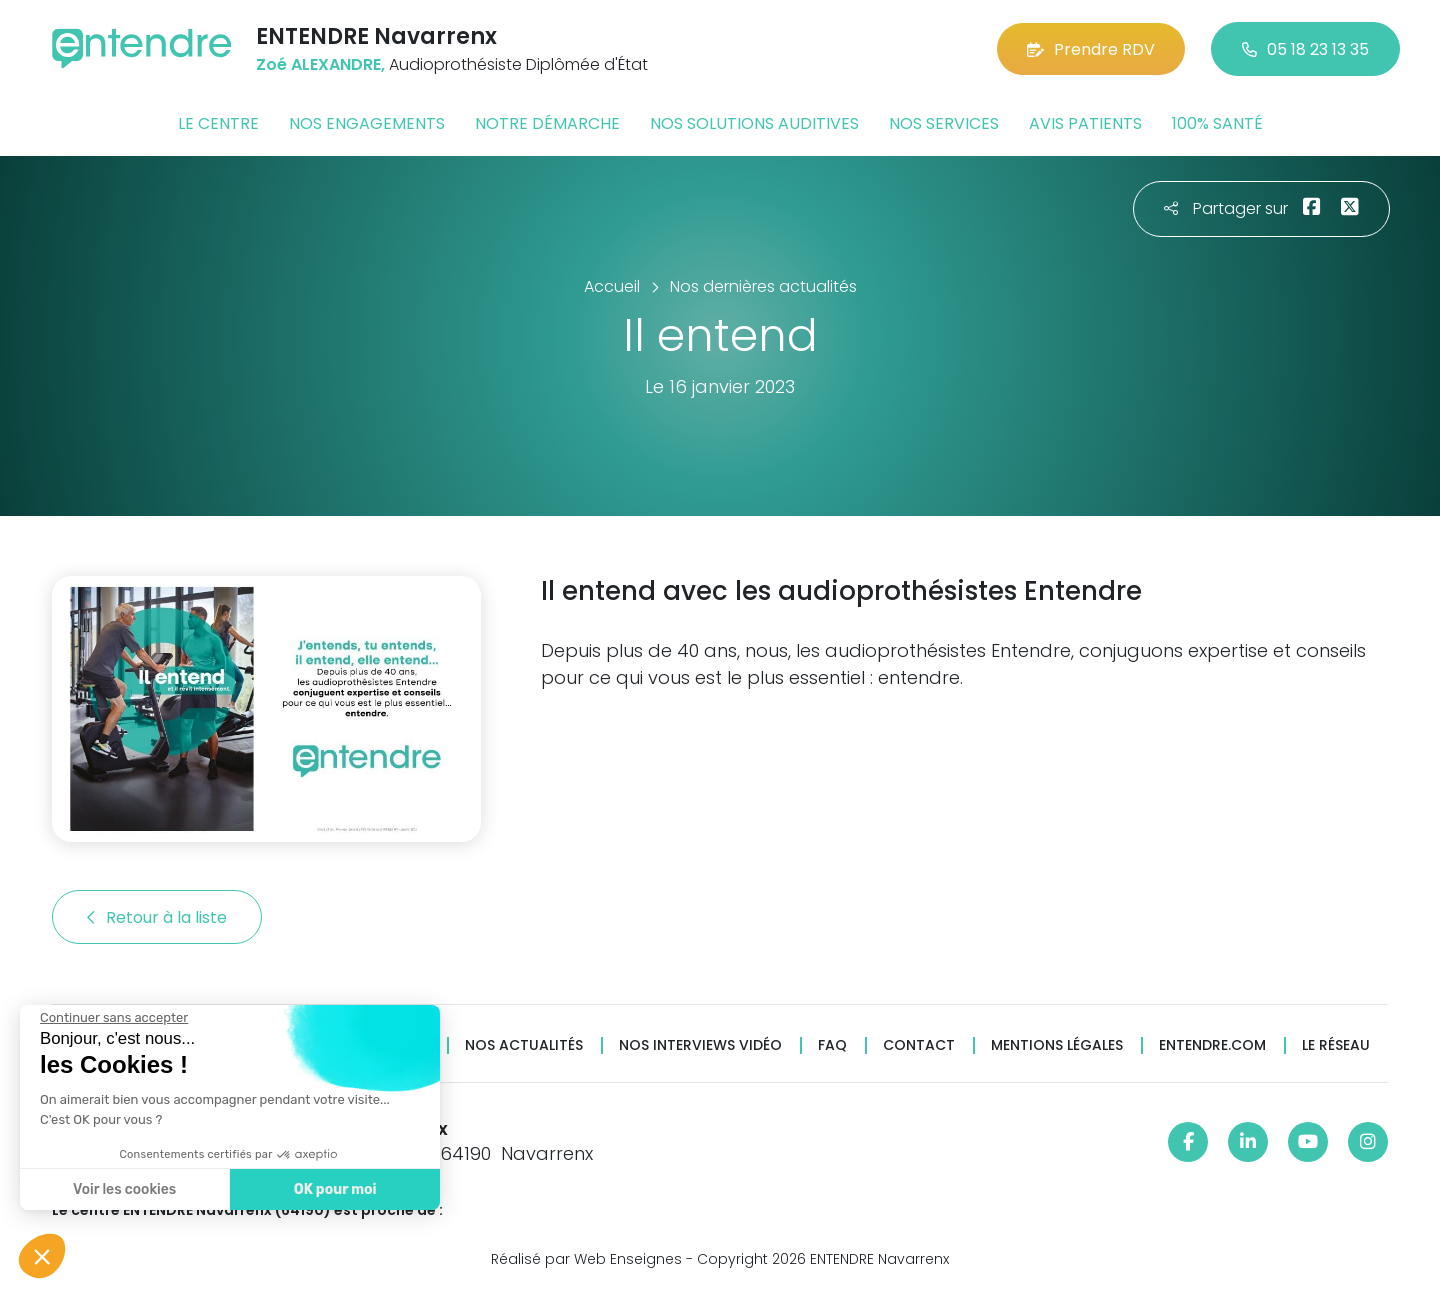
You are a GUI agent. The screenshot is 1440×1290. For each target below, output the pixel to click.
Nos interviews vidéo (700, 1045)
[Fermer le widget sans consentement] (113, 1018)
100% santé (1217, 123)
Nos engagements (367, 123)
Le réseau (1336, 1045)
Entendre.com (1212, 1045)
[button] (42, 1256)
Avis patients (1085, 123)
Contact (919, 1045)
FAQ (832, 1045)
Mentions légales (1057, 1045)
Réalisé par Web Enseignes (586, 1259)
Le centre (218, 123)
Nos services (944, 123)
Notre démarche (547, 123)
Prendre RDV (1091, 49)
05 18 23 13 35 (1305, 49)
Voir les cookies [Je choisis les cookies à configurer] (123, 1189)
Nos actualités (524, 1045)
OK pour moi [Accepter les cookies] (334, 1189)
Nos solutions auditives (754, 123)
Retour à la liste (157, 917)
